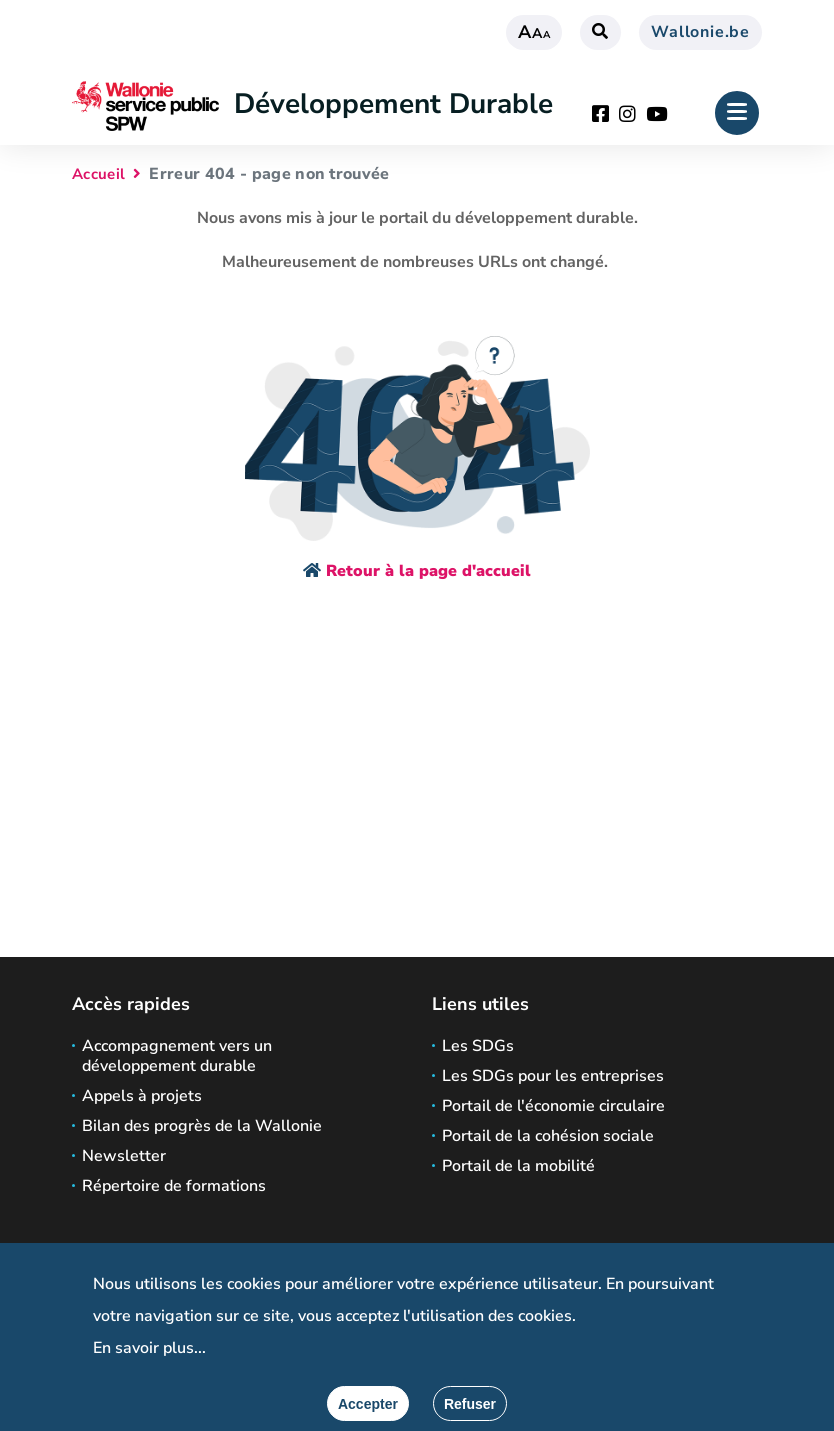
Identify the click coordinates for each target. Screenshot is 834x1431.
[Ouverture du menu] (737, 113)
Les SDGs (478, 1046)
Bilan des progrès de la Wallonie (202, 1126)
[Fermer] (470, 1403)
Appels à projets (142, 1096)
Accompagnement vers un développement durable (177, 1056)
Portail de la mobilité (518, 1166)
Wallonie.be (700, 32)
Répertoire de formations (174, 1186)
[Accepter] (368, 1403)
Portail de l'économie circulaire (553, 1106)
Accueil (98, 174)
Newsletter (124, 1156)
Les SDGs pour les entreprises (553, 1076)
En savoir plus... (149, 1348)
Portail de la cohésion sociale (548, 1136)
